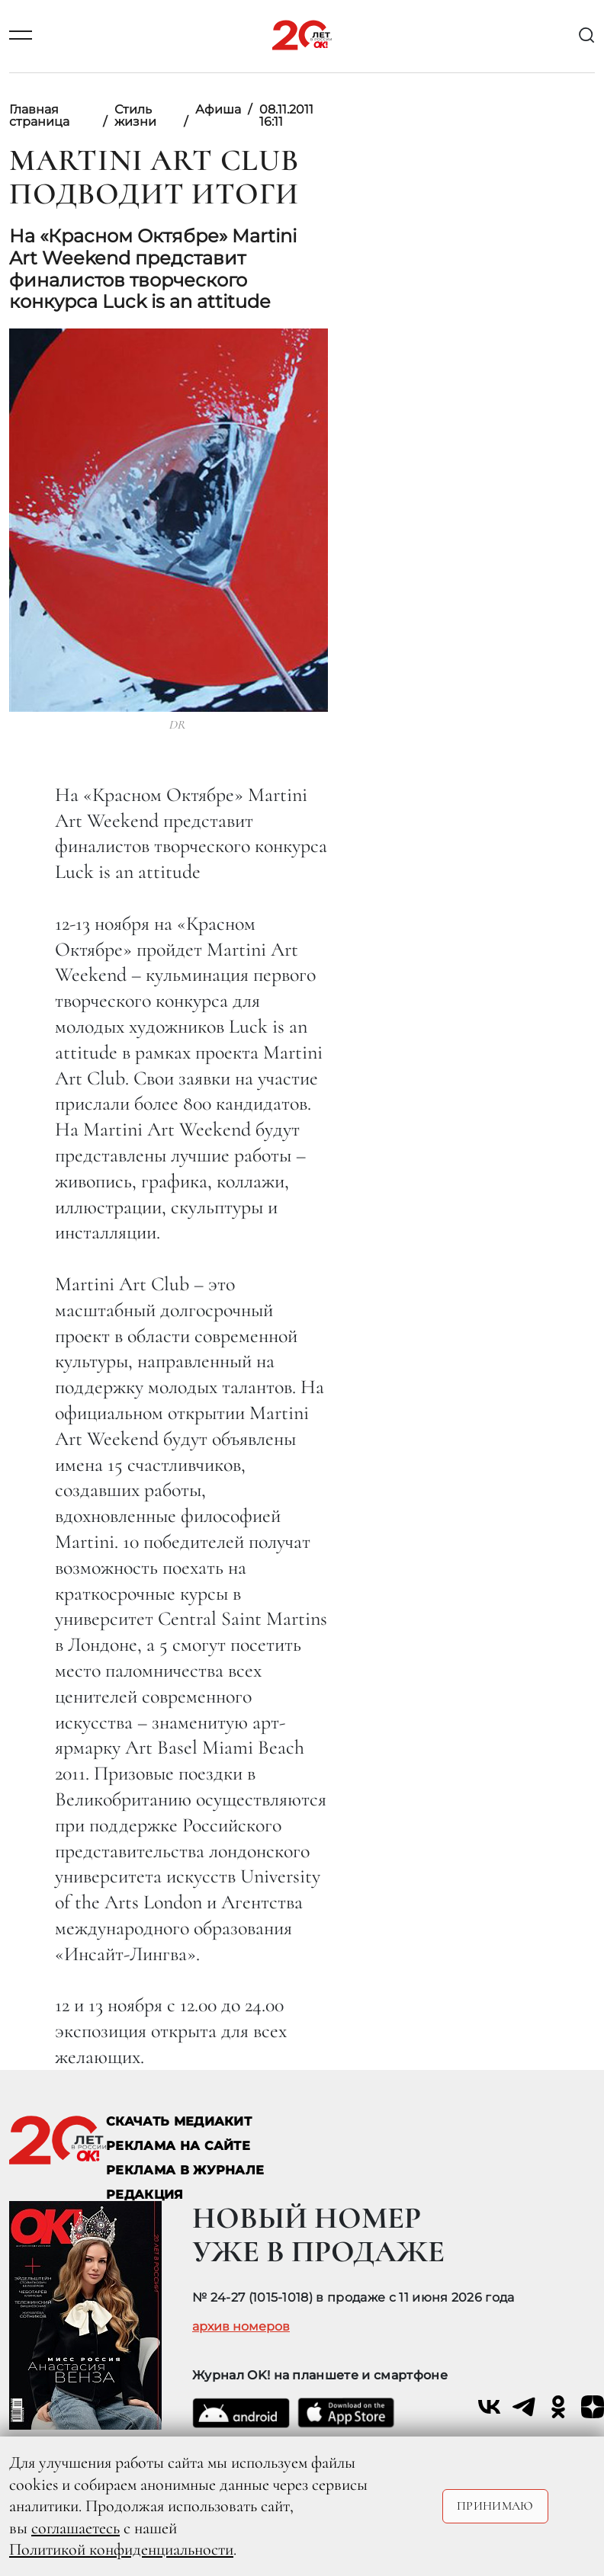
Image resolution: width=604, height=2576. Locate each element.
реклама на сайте (178, 2146)
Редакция (145, 2194)
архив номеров (241, 2327)
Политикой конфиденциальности (121, 2549)
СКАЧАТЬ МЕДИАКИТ (179, 2121)
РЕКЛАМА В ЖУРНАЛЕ (185, 2170)
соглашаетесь (75, 2528)
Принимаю (495, 2506)
